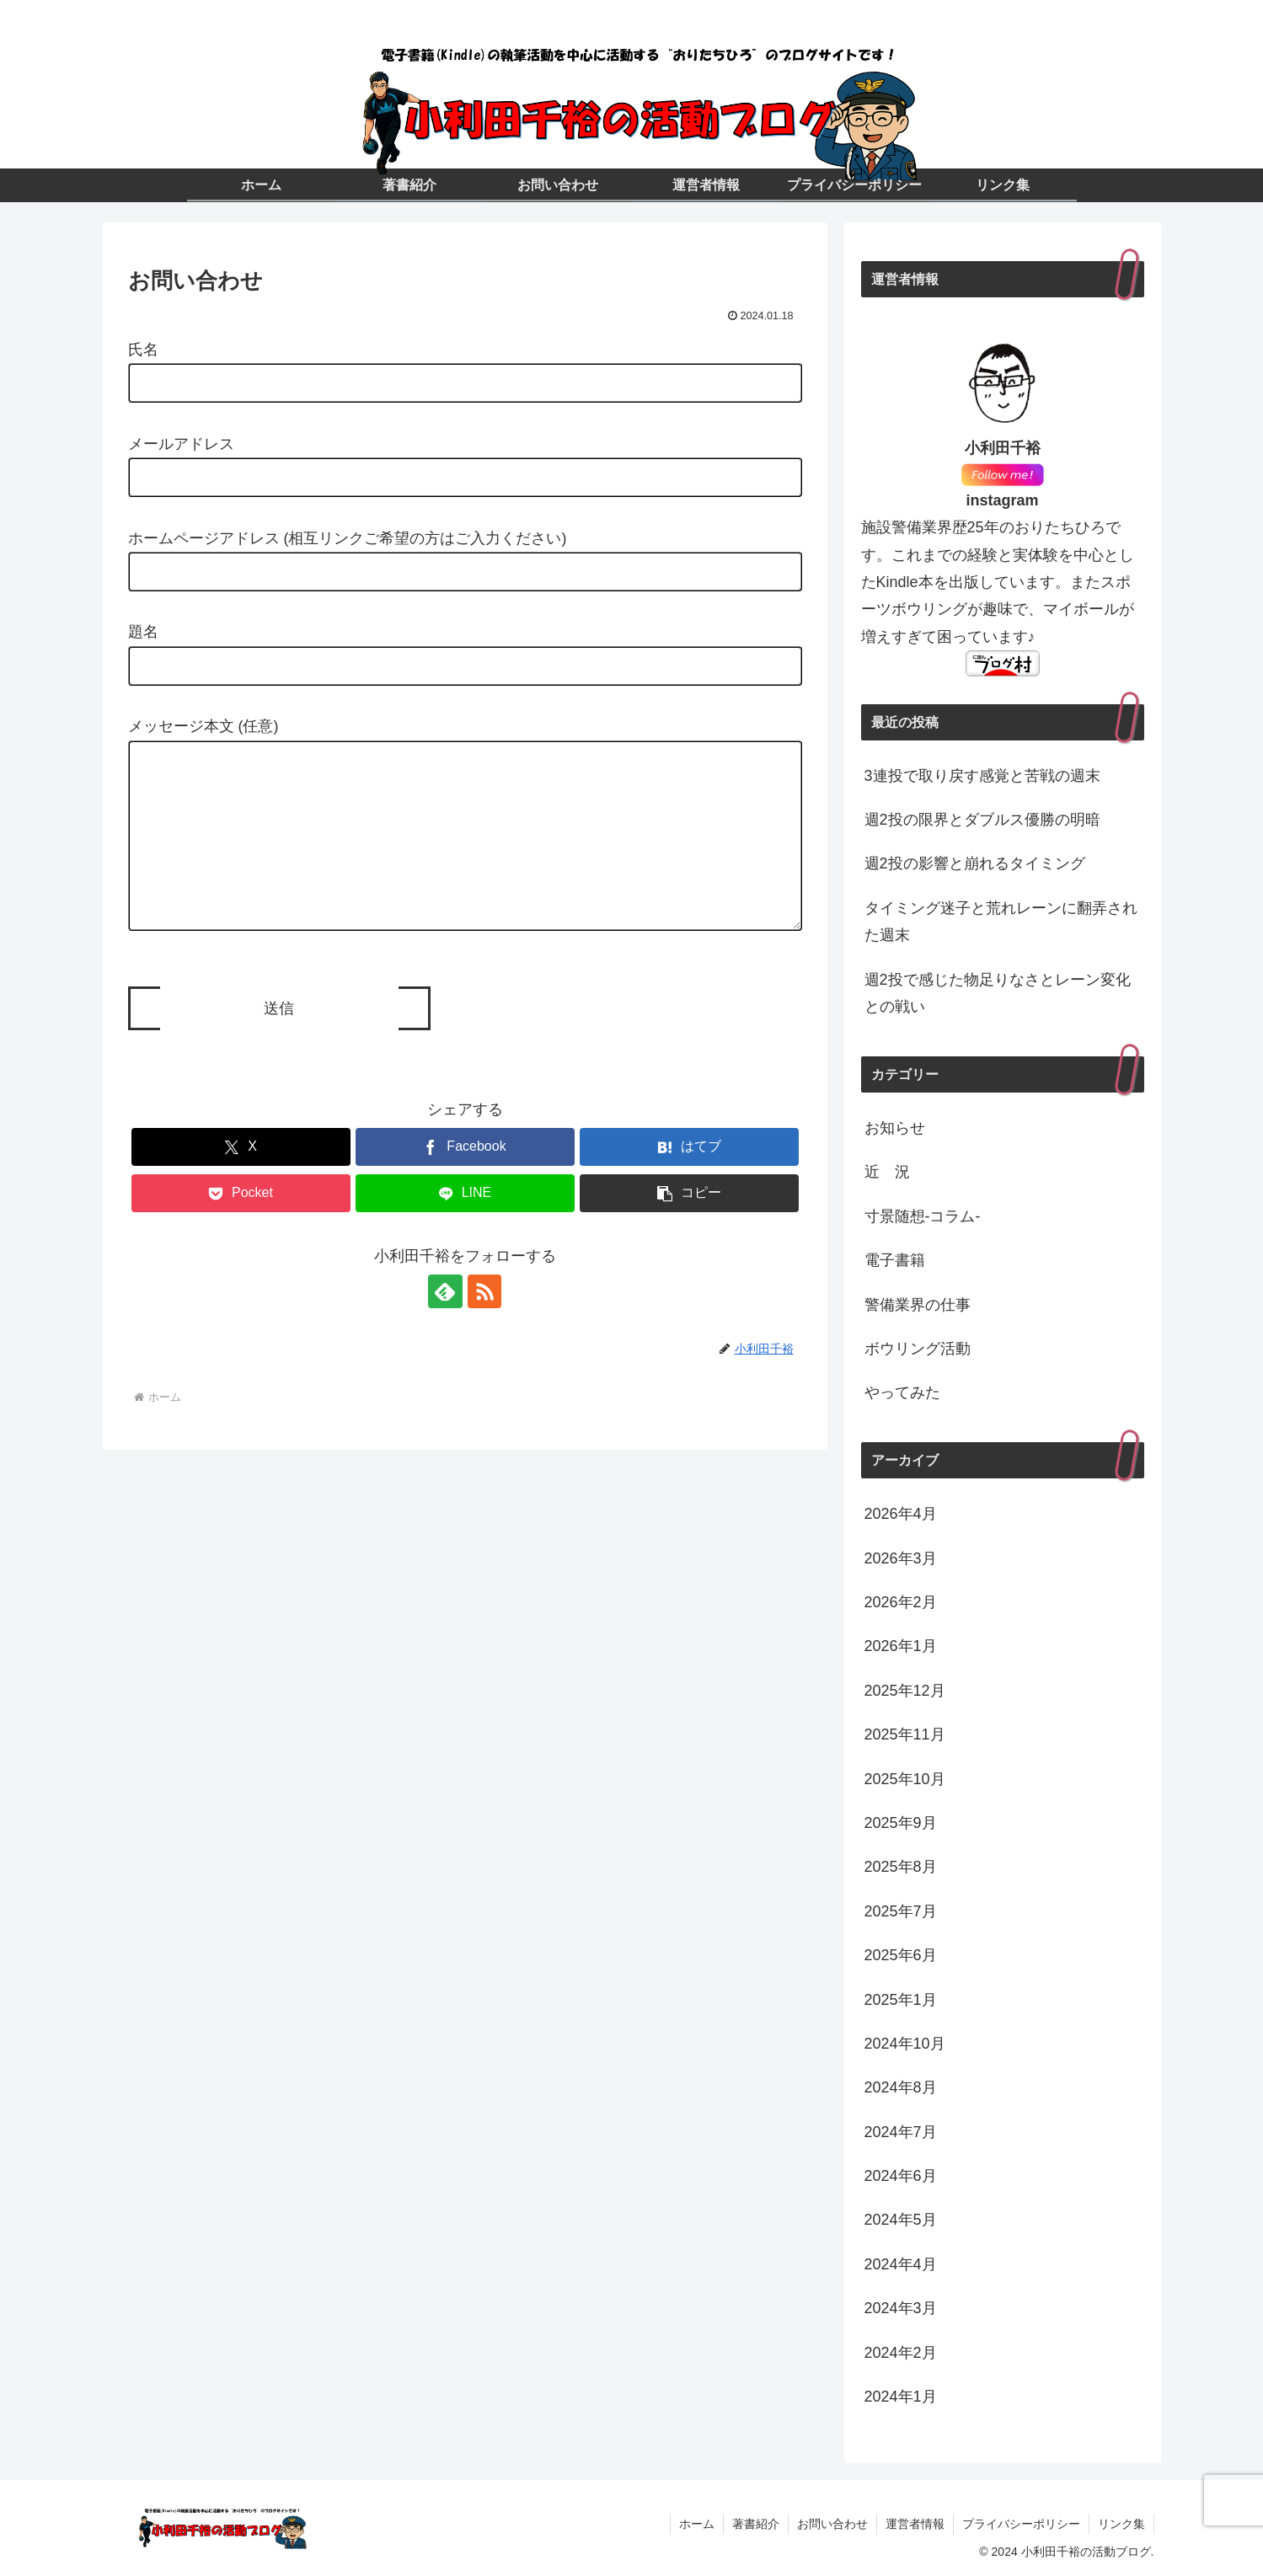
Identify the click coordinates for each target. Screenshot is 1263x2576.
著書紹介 (755, 2524)
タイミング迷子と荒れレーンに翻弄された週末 (1000, 921)
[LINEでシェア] (465, 1227)
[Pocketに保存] (241, 1227)
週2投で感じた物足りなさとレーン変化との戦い (997, 993)
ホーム (696, 2524)
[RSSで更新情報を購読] (484, 1325)
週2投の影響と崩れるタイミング (974, 863)
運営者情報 (915, 2524)
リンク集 (1121, 2524)
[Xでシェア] (241, 1181)
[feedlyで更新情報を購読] (446, 1325)
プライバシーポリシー (1021, 2524)
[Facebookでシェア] (465, 1181)
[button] (689, 1227)
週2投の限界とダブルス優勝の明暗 (982, 819)
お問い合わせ (832, 2524)
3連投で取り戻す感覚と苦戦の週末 (982, 775)
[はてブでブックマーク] (689, 1181)
